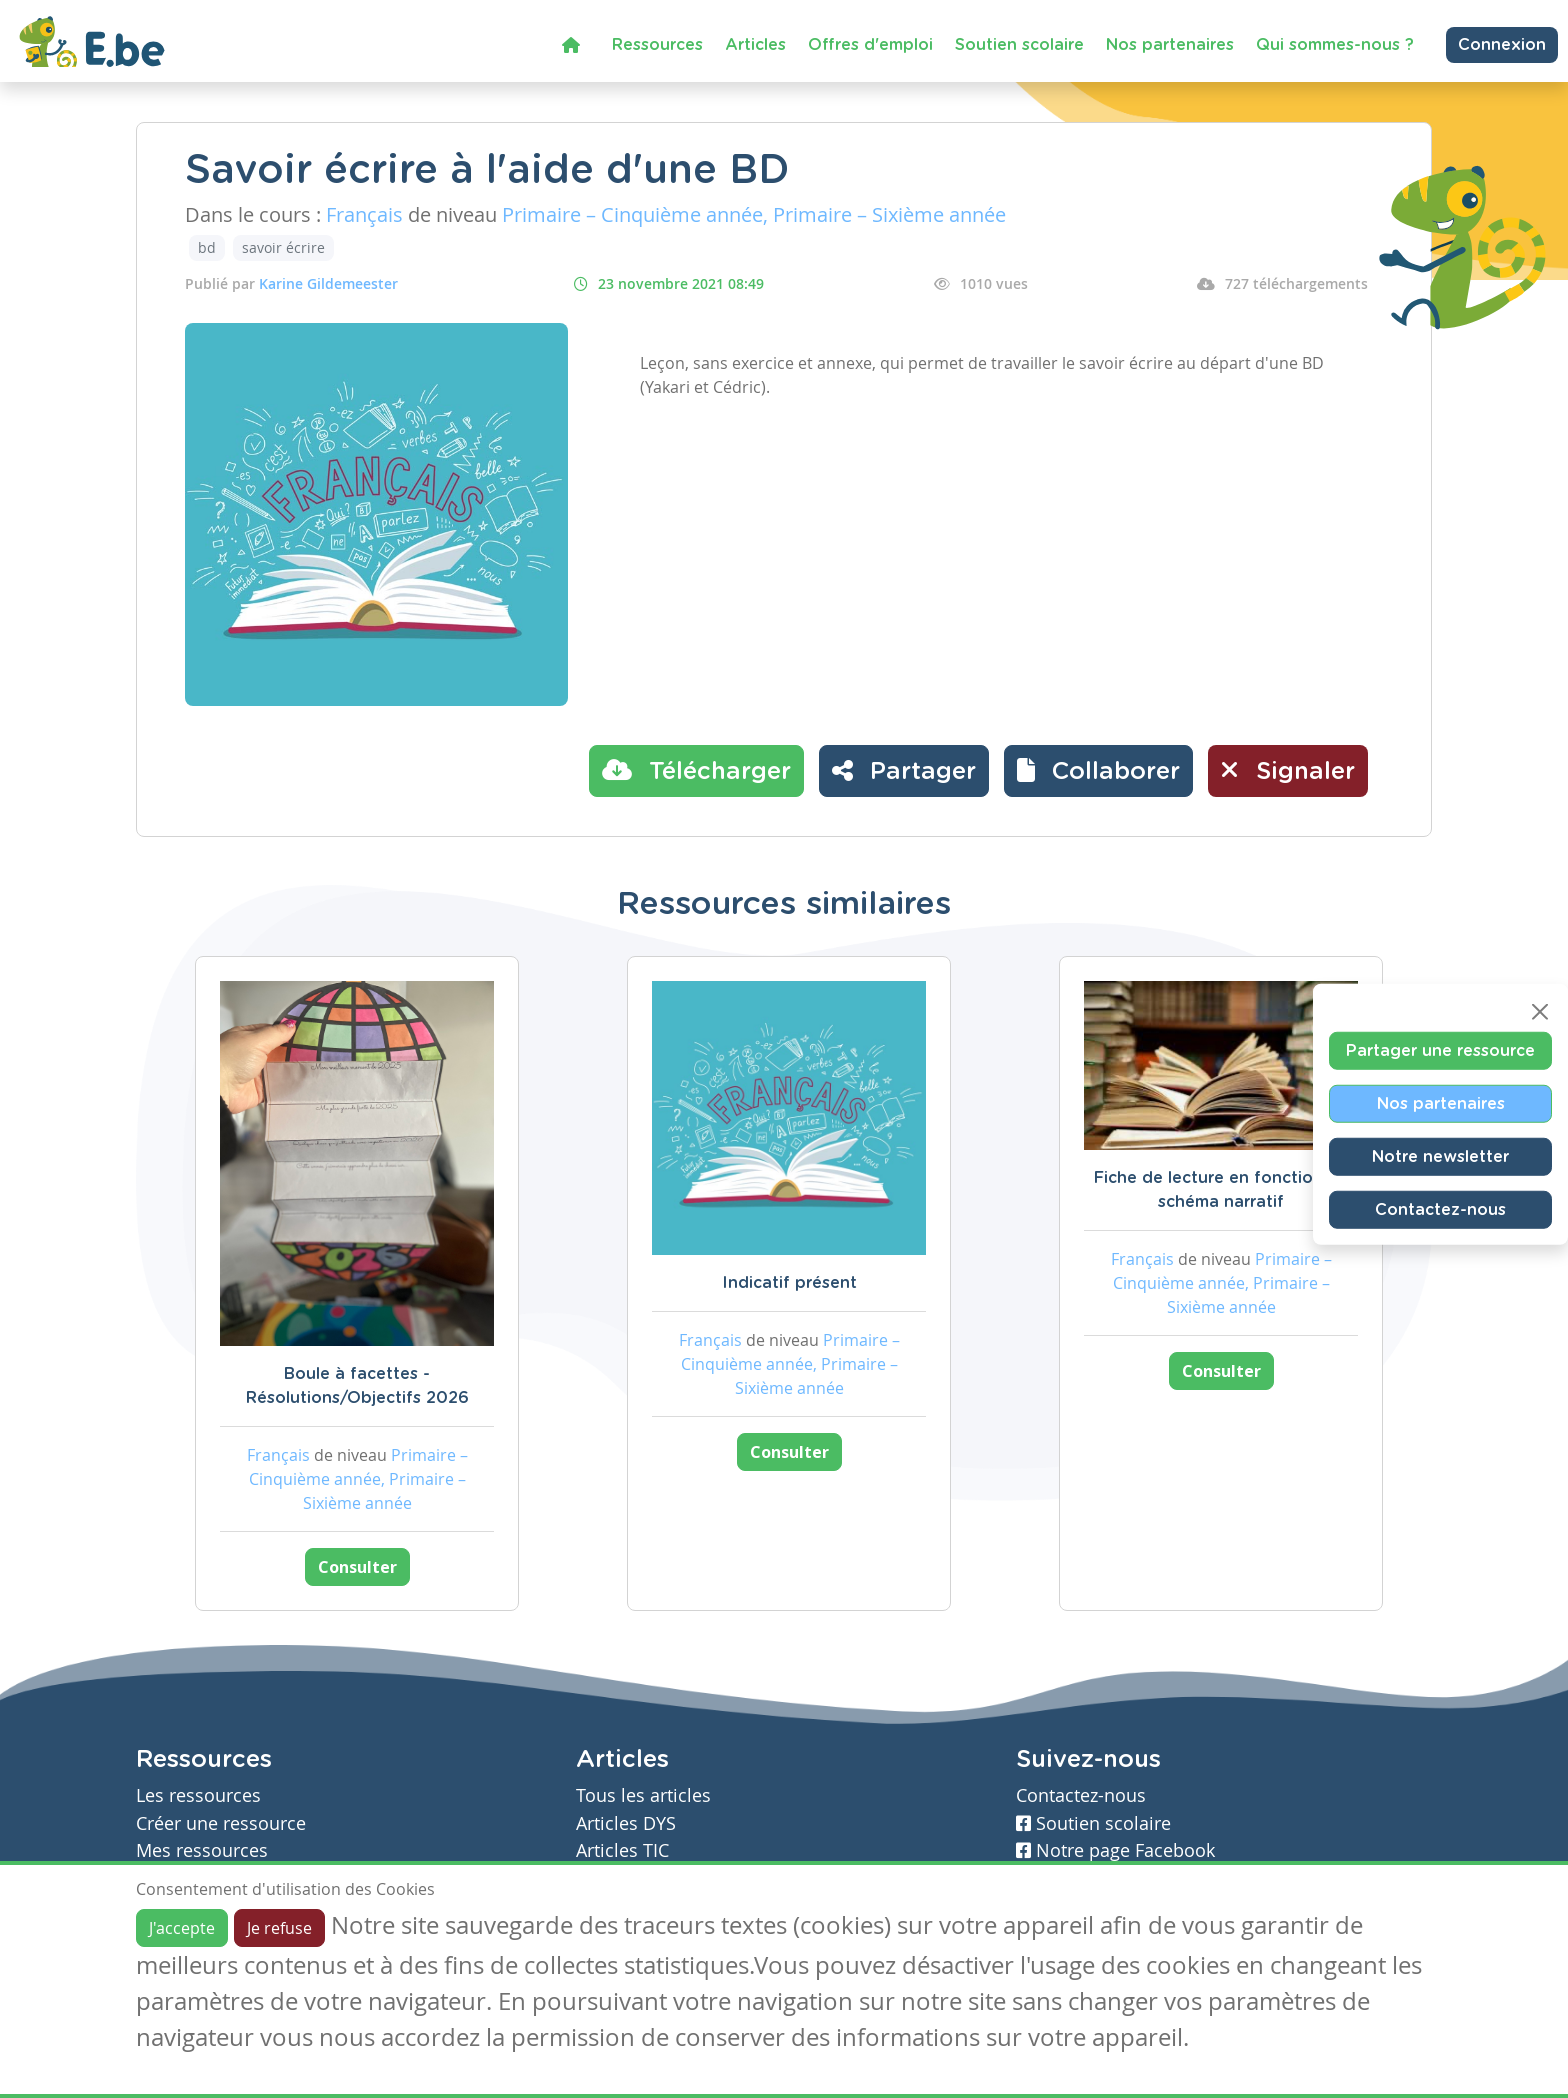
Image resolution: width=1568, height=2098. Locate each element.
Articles (755, 45)
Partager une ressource (1440, 1051)
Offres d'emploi (870, 45)
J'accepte (182, 1928)
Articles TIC (622, 1850)
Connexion (1502, 45)
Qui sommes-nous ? (1335, 45)
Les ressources (198, 1795)
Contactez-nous (1440, 1210)
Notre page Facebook (1115, 1850)
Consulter (357, 1567)
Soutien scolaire (1019, 45)
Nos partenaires (1170, 45)
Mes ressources (202, 1850)
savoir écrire (283, 247)
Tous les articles (643, 1795)
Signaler (1288, 770)
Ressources (657, 45)
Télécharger (696, 770)
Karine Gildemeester (328, 283)
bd (207, 247)
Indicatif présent (789, 1283)
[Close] (1540, 1012)
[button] (1098, 771)
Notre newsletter (1440, 1157)
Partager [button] (904, 770)
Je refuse (279, 1928)
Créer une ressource (221, 1823)
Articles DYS (626, 1823)
